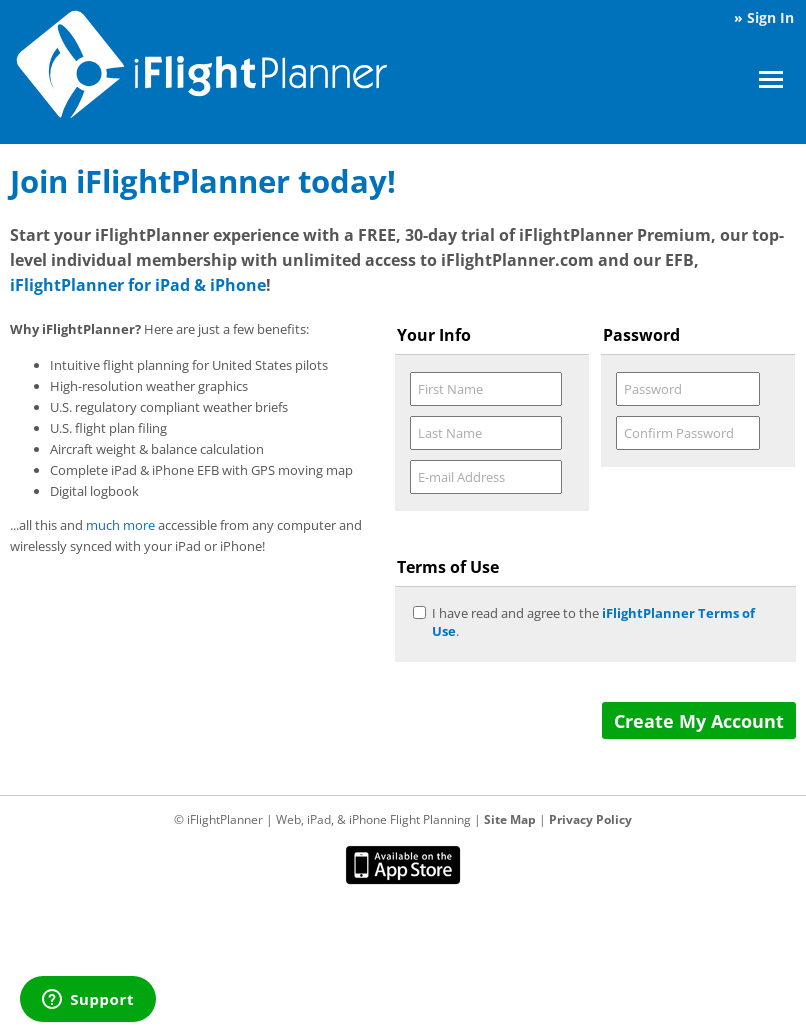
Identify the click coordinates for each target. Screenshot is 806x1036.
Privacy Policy (590, 819)
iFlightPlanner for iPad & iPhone (138, 285)
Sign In (770, 17)
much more (120, 525)
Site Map (510, 819)
